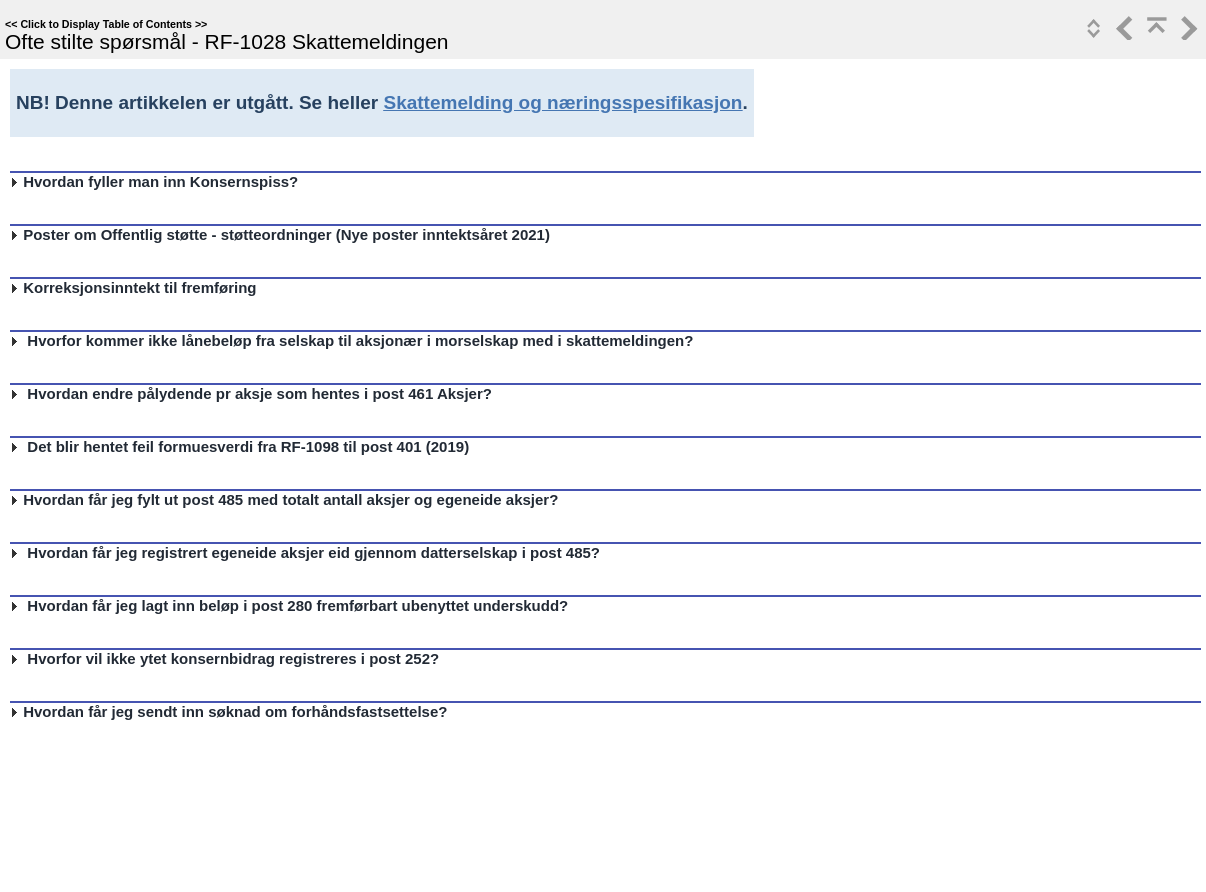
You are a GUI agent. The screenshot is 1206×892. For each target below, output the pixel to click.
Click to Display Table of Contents (106, 24)
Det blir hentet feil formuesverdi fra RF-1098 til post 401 (220, 446)
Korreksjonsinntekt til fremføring (139, 287)
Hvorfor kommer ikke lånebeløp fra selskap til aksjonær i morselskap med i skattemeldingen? (356, 340)
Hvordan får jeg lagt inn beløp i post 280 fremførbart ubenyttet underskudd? (293, 605)
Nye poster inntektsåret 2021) (445, 234)
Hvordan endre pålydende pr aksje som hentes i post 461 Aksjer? (255, 393)
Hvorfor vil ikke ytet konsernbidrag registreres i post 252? (229, 658)
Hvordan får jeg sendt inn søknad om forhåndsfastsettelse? (235, 711)
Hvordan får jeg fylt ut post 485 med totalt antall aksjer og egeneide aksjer (286, 499)
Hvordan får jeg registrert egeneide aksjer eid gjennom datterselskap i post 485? (309, 552)
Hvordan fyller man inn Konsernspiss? (160, 181)
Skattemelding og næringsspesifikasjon (562, 102)
